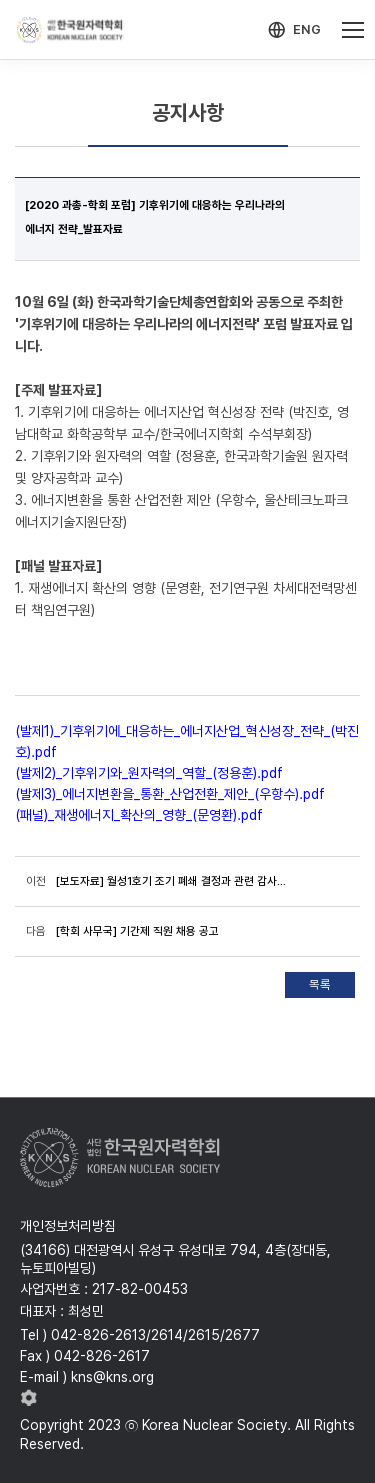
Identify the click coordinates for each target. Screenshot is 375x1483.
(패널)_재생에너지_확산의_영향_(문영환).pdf (139, 815)
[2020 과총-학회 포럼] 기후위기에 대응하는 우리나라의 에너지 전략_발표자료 (155, 217)
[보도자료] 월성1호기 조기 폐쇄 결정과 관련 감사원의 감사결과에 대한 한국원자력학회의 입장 (175, 881)
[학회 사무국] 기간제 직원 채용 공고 (137, 931)
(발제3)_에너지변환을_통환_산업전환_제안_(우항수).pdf (170, 794)
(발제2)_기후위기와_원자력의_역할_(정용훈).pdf (149, 773)
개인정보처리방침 (68, 1226)
